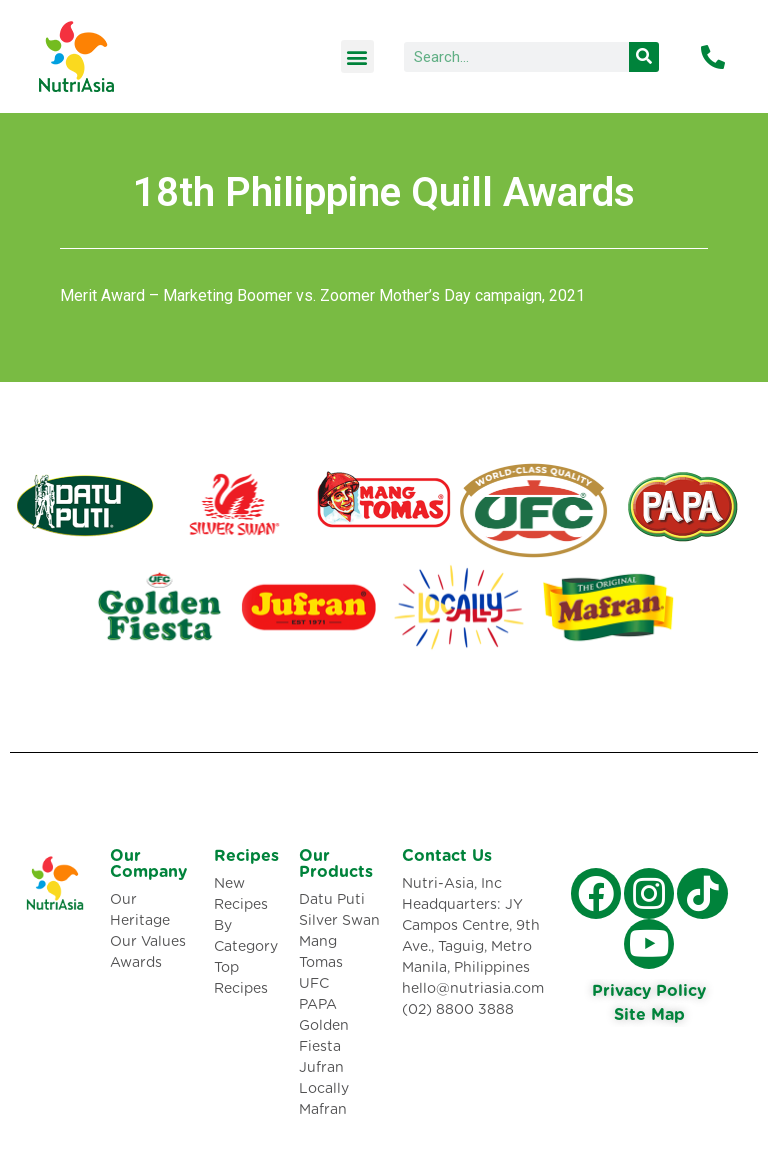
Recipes (246, 856)
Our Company (148, 864)
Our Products (336, 864)
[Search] (644, 57)
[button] (357, 56)
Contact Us (447, 856)
